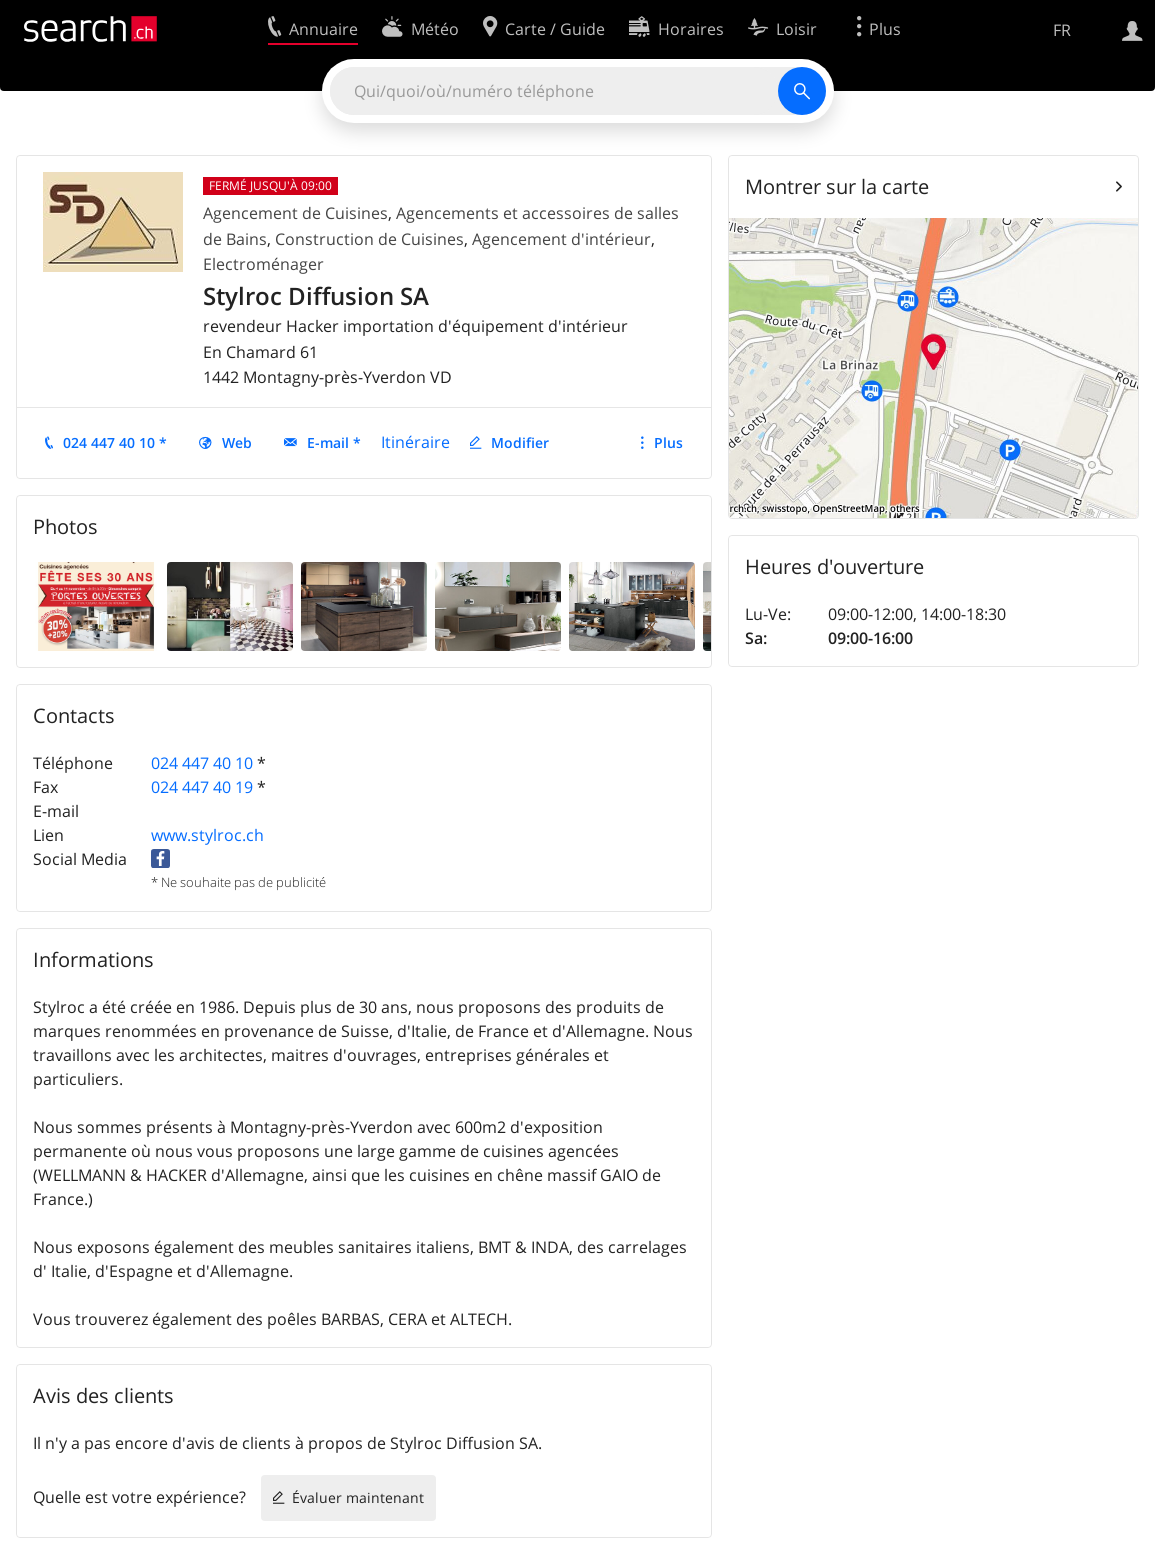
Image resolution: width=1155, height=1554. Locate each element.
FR (1062, 30)
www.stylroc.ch (207, 835)
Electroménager (263, 264)
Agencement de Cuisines (295, 213)
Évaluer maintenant (358, 1497)
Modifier (520, 442)
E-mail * (334, 442)
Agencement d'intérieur (561, 239)
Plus (668, 442)
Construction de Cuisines (369, 239)
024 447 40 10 (202, 763)
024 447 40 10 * (115, 442)
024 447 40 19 (202, 787)
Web (237, 442)
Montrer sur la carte (837, 186)
